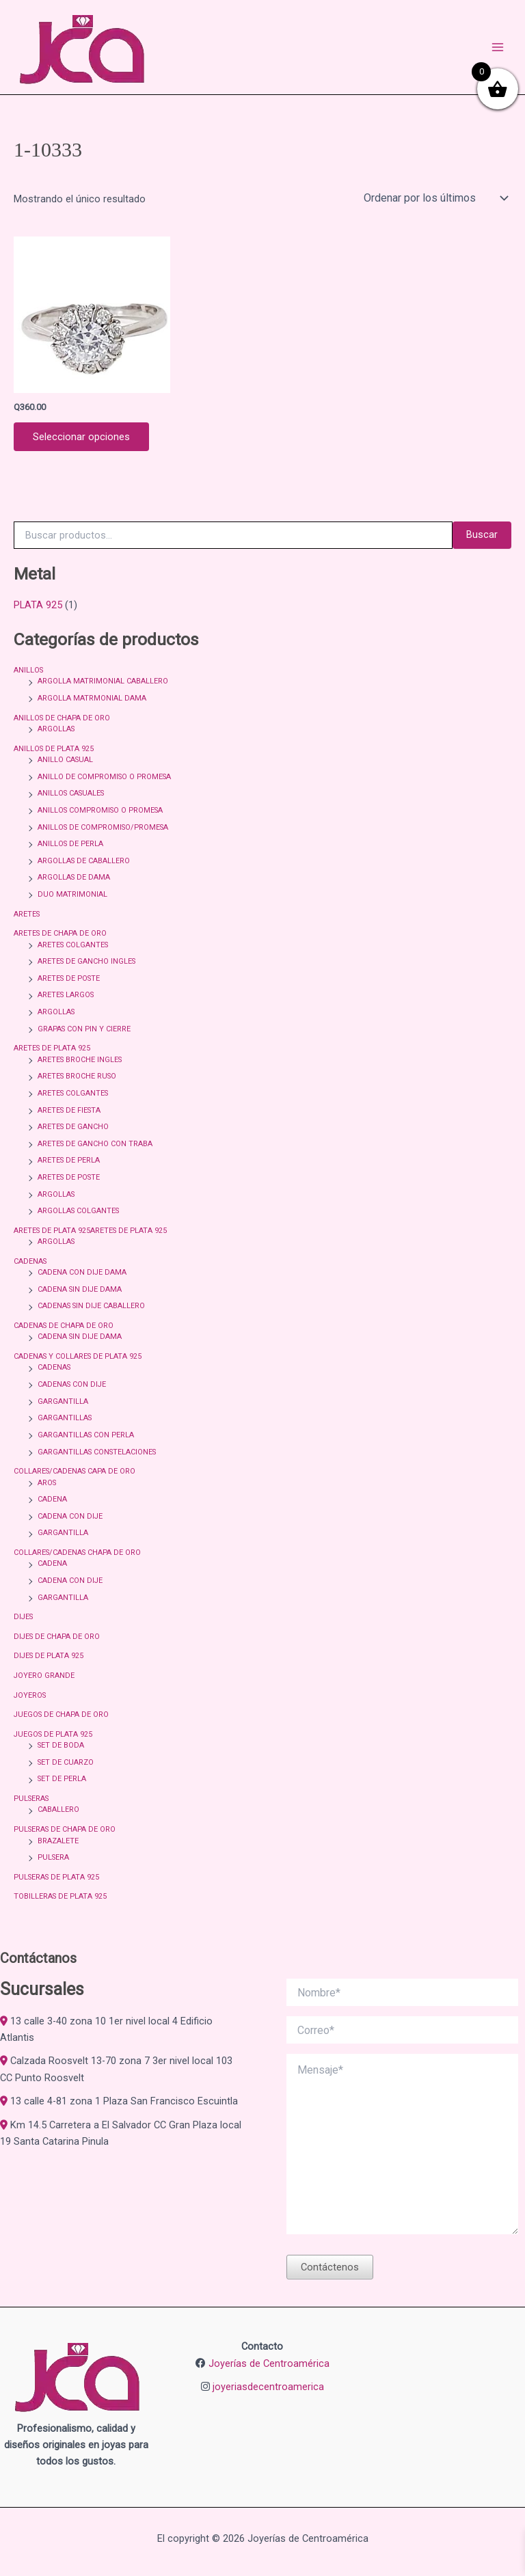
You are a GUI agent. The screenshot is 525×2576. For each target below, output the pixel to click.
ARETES (27, 914)
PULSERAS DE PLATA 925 (56, 1877)
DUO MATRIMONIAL (72, 894)
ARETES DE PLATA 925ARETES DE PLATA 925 (90, 1230)
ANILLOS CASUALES (71, 793)
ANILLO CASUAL (65, 759)
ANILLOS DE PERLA (70, 843)
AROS (47, 1482)
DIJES (23, 1616)
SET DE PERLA (62, 1778)
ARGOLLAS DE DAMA (74, 877)
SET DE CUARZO (66, 1762)
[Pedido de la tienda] (434, 198)
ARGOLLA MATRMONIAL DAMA (92, 698)
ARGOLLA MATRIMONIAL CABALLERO (103, 681)
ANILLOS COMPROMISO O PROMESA (100, 810)
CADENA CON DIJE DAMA (82, 1272)
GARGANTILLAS (65, 1417)
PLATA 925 (38, 605)
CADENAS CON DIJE (72, 1384)
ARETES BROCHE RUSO (77, 1076)
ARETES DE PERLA (69, 1160)
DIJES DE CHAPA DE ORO (57, 1636)
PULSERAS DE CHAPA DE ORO (65, 1829)
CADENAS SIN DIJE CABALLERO (91, 1305)
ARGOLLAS (56, 728)
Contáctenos (330, 2267)
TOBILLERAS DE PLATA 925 (60, 1896)
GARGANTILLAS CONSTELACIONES (97, 1452)
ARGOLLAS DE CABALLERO (84, 860)
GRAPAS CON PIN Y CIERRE (84, 1029)
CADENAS (30, 1261)
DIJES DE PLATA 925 (48, 1655)
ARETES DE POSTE (69, 978)
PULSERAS (31, 1798)
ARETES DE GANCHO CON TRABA (95, 1143)
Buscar (482, 534)
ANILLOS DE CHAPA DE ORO (62, 718)
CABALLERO (58, 1809)
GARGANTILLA (63, 1401)
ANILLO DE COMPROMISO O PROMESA (104, 776)
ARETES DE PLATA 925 (52, 1048)
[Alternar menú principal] (497, 47)
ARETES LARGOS (66, 994)
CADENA (52, 1499)
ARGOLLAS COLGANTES (78, 1210)
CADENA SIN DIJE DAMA (80, 1289)
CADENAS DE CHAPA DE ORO (63, 1325)
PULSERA (53, 1857)
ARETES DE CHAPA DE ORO (60, 933)
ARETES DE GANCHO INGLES (86, 961)
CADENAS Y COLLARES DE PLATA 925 (78, 1356)
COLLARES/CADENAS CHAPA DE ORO (77, 1552)
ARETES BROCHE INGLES (80, 1059)
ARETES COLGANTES (73, 944)
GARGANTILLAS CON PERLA (86, 1435)
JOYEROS (30, 1695)
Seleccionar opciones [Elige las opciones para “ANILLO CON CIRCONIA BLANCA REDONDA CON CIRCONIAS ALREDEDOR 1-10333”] (81, 437)
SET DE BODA (61, 1745)
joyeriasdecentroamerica (268, 2387)
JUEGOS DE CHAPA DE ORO (61, 1714)
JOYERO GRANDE (44, 1675)
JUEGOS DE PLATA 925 (53, 1734)
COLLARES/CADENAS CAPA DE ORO (74, 1471)
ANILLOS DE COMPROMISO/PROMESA (103, 827)
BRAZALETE (58, 1840)
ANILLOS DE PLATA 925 (54, 748)
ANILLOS (28, 670)
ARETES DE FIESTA (69, 1110)
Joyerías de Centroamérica (268, 2363)
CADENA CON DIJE (70, 1516)
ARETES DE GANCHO (73, 1126)
